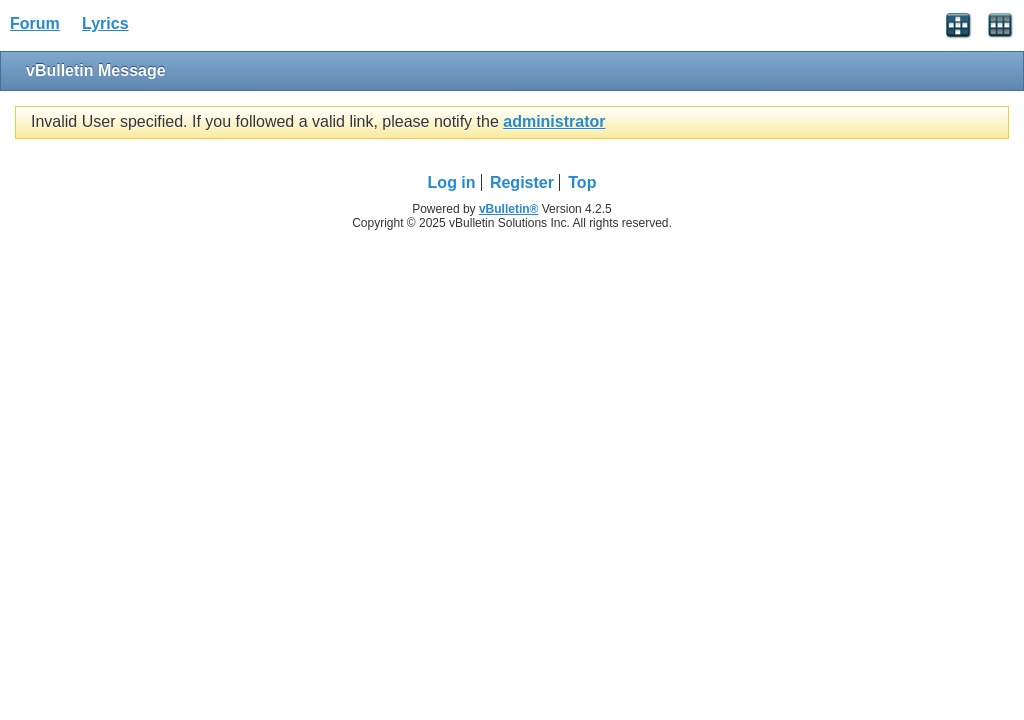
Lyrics (105, 23)
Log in (452, 182)
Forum (35, 23)
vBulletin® (509, 209)
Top (582, 182)
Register (522, 182)
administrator (554, 121)
